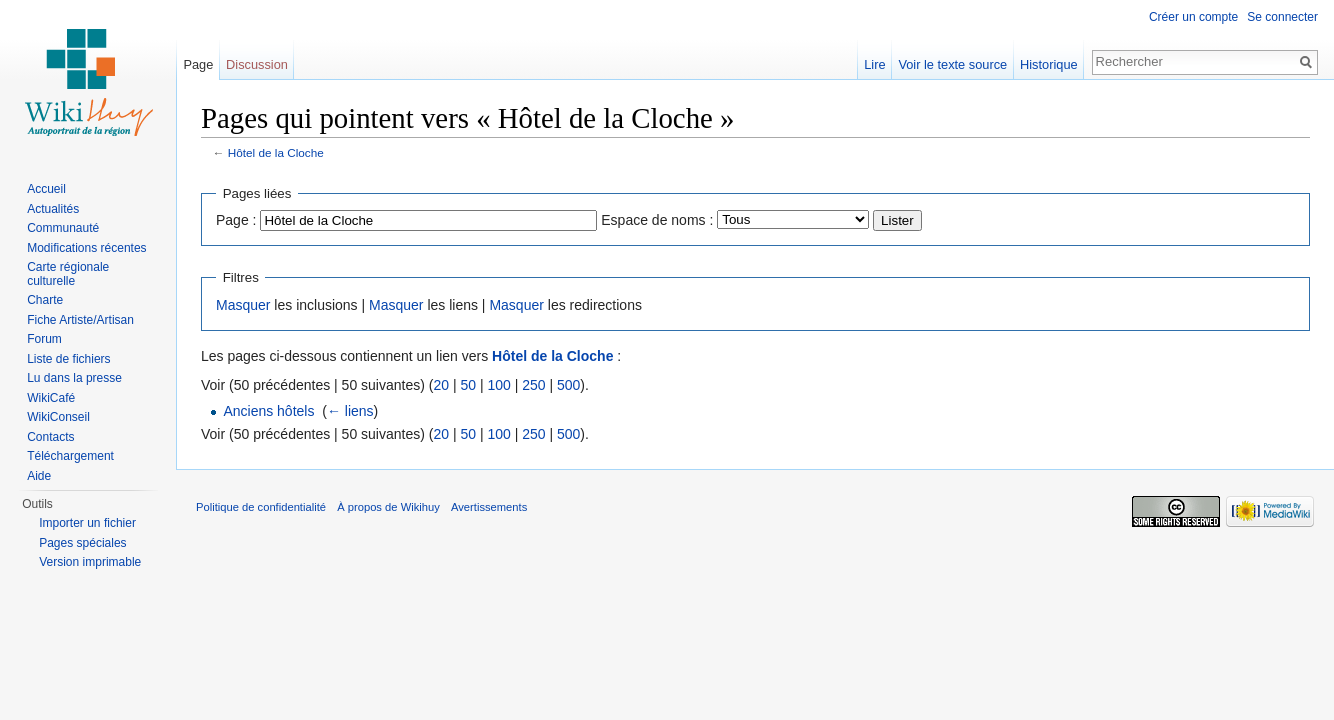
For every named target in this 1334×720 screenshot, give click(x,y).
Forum (44, 339)
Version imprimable (90, 562)
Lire (874, 64)
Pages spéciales (82, 543)
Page (198, 64)
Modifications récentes (86, 248)
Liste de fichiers (68, 359)
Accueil (46, 189)
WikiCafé (51, 398)
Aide (39, 476)
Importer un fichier (87, 523)
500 (568, 385)
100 (498, 385)
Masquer (243, 305)
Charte (45, 300)
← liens (350, 411)
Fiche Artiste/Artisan (80, 320)
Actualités (53, 209)
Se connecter (1282, 17)
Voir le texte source (952, 64)
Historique (1049, 64)
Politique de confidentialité (261, 507)
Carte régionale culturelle (68, 274)
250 (533, 385)
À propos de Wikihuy (388, 507)
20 (441, 385)
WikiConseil (58, 417)
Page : (236, 220)
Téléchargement (70, 456)
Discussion (257, 64)
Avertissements (489, 507)
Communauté (63, 228)
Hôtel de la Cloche (276, 152)
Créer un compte (1193, 17)
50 (468, 385)
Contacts (50, 437)
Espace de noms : (657, 220)
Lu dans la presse (74, 378)
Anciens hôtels (268, 411)
